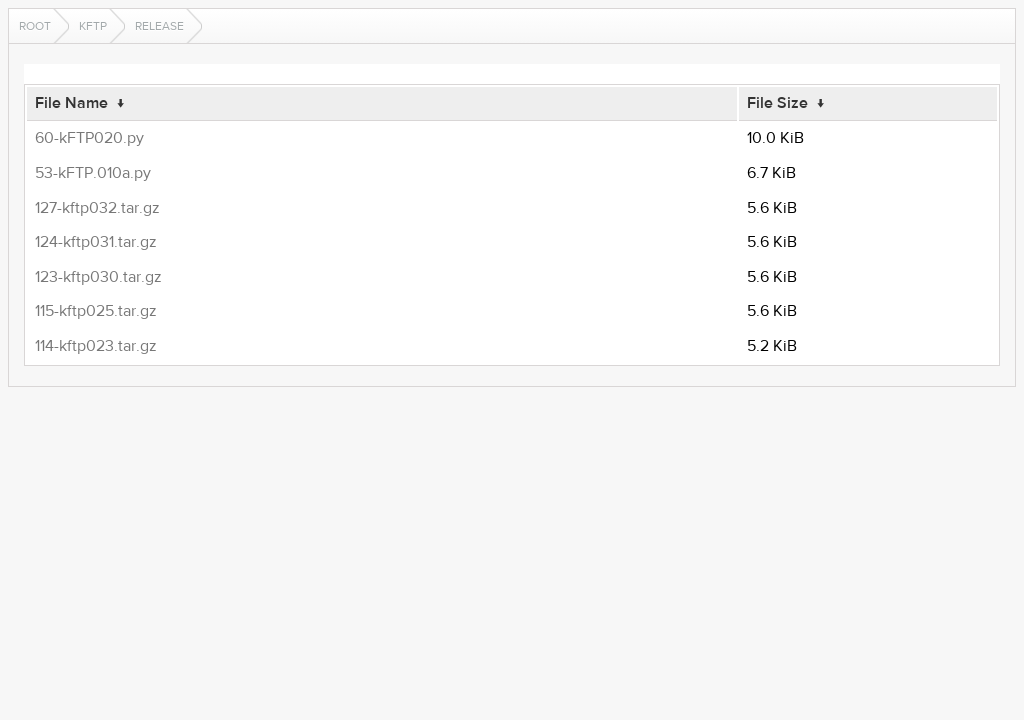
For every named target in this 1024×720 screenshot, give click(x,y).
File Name (71, 103)
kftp (93, 26)
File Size (777, 103)
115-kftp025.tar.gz (96, 311)
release (159, 26)
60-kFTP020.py (89, 138)
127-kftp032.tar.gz (97, 208)
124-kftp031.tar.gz (96, 242)
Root (35, 26)
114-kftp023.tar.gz (96, 346)
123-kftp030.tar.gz (98, 277)
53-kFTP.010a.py (93, 173)
